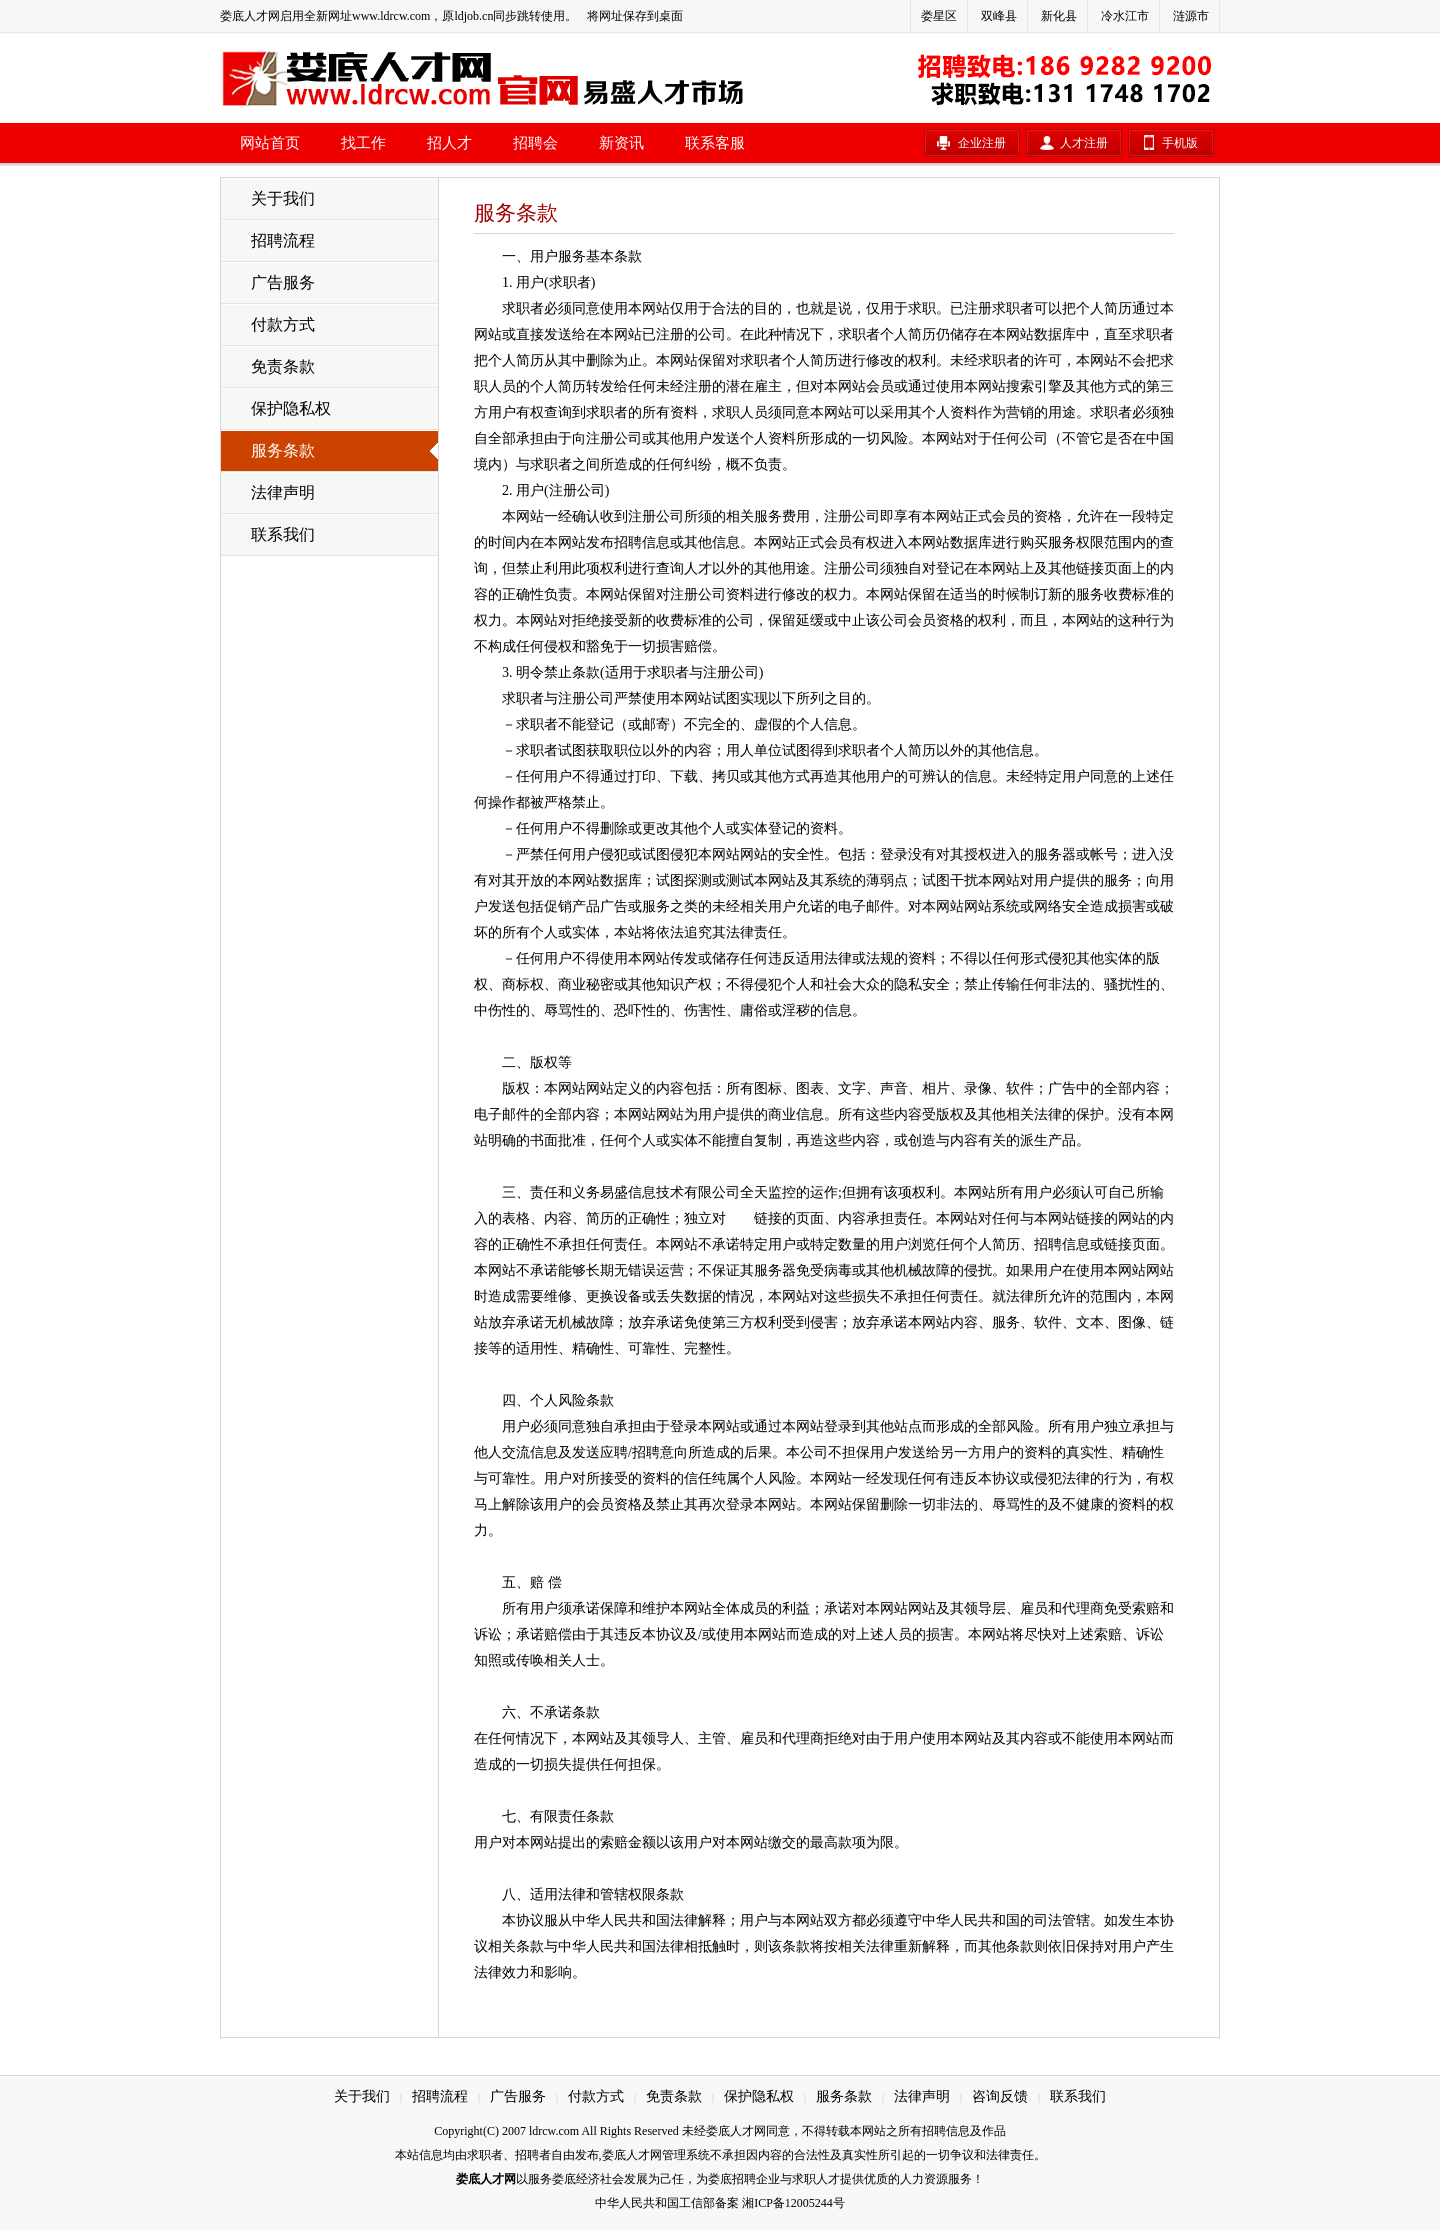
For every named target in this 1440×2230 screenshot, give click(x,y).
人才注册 (1084, 143)
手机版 (1180, 143)
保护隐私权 (291, 408)
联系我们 (283, 534)
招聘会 (535, 143)
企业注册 (982, 143)
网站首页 (270, 143)
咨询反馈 (1000, 2096)
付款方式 (283, 324)
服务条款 (283, 450)
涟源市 (1191, 16)
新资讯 (621, 143)
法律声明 (283, 492)
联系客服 (715, 143)
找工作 (363, 143)
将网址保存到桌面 (635, 16)
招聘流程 (283, 240)
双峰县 (999, 16)
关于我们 (283, 198)
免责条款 (283, 366)
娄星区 (939, 16)
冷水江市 (1125, 16)
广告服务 (283, 282)
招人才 (449, 143)
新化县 (1059, 16)
